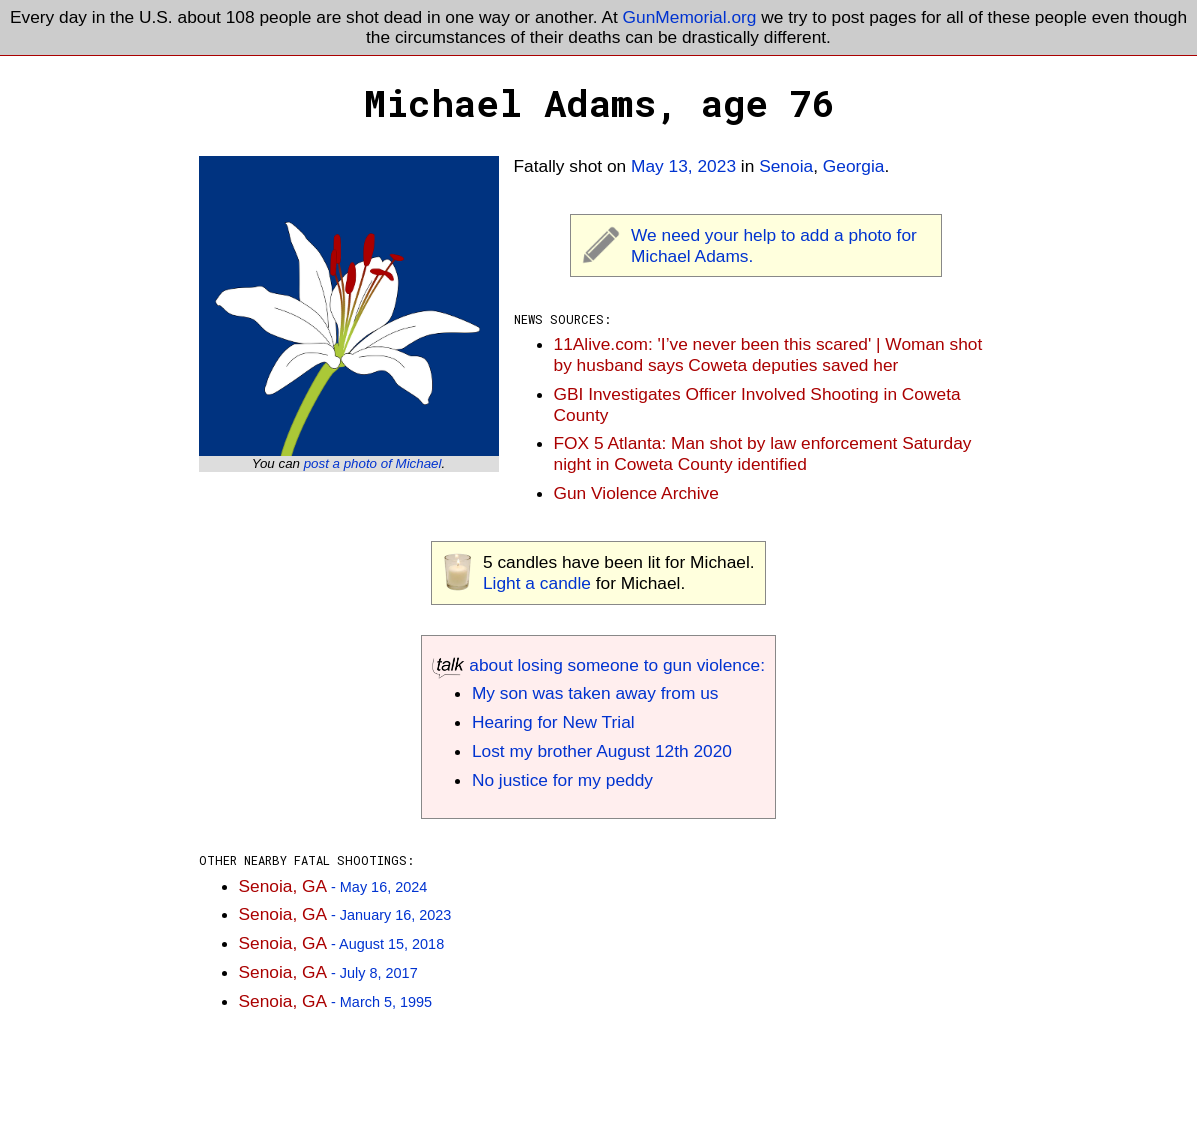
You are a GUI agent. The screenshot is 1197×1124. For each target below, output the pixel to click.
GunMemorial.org (690, 17)
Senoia (786, 166)
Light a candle (537, 583)
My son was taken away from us (595, 693)
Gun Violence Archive (636, 493)
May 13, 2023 (683, 166)
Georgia (854, 166)
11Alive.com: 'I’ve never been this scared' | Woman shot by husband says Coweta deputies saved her (768, 354)
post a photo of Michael (373, 463)
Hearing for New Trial (553, 722)
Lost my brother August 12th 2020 (602, 751)
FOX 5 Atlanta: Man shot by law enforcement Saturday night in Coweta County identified (763, 453)
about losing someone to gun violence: (598, 665)
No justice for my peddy (562, 780)
